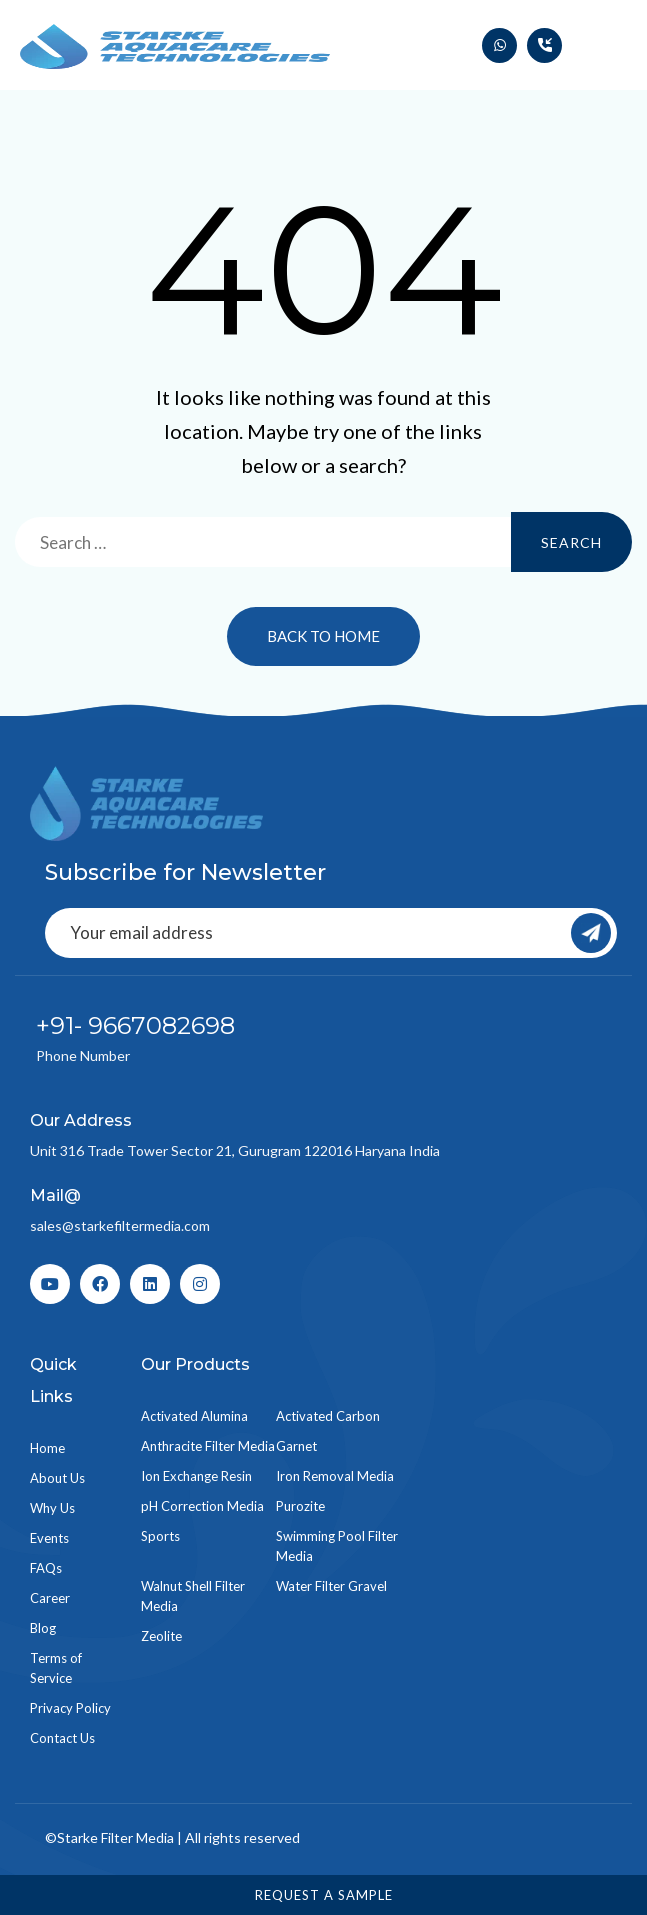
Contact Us (62, 1738)
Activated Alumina (194, 1416)
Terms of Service (56, 1668)
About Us (57, 1478)
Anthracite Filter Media (208, 1446)
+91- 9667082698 (135, 1025)
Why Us (52, 1508)
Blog (43, 1628)
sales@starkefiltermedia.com (120, 1225)
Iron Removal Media (335, 1476)
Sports (160, 1536)
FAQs (46, 1568)
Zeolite (161, 1636)
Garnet (296, 1446)
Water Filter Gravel (331, 1586)
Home (47, 1448)
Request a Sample (324, 1895)
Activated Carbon (328, 1416)
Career (50, 1598)
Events (49, 1538)
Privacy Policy (70, 1708)
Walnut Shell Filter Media (193, 1596)
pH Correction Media (202, 1506)
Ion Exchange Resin (196, 1476)
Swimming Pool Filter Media (337, 1546)
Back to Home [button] (323, 636)
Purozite (300, 1506)
